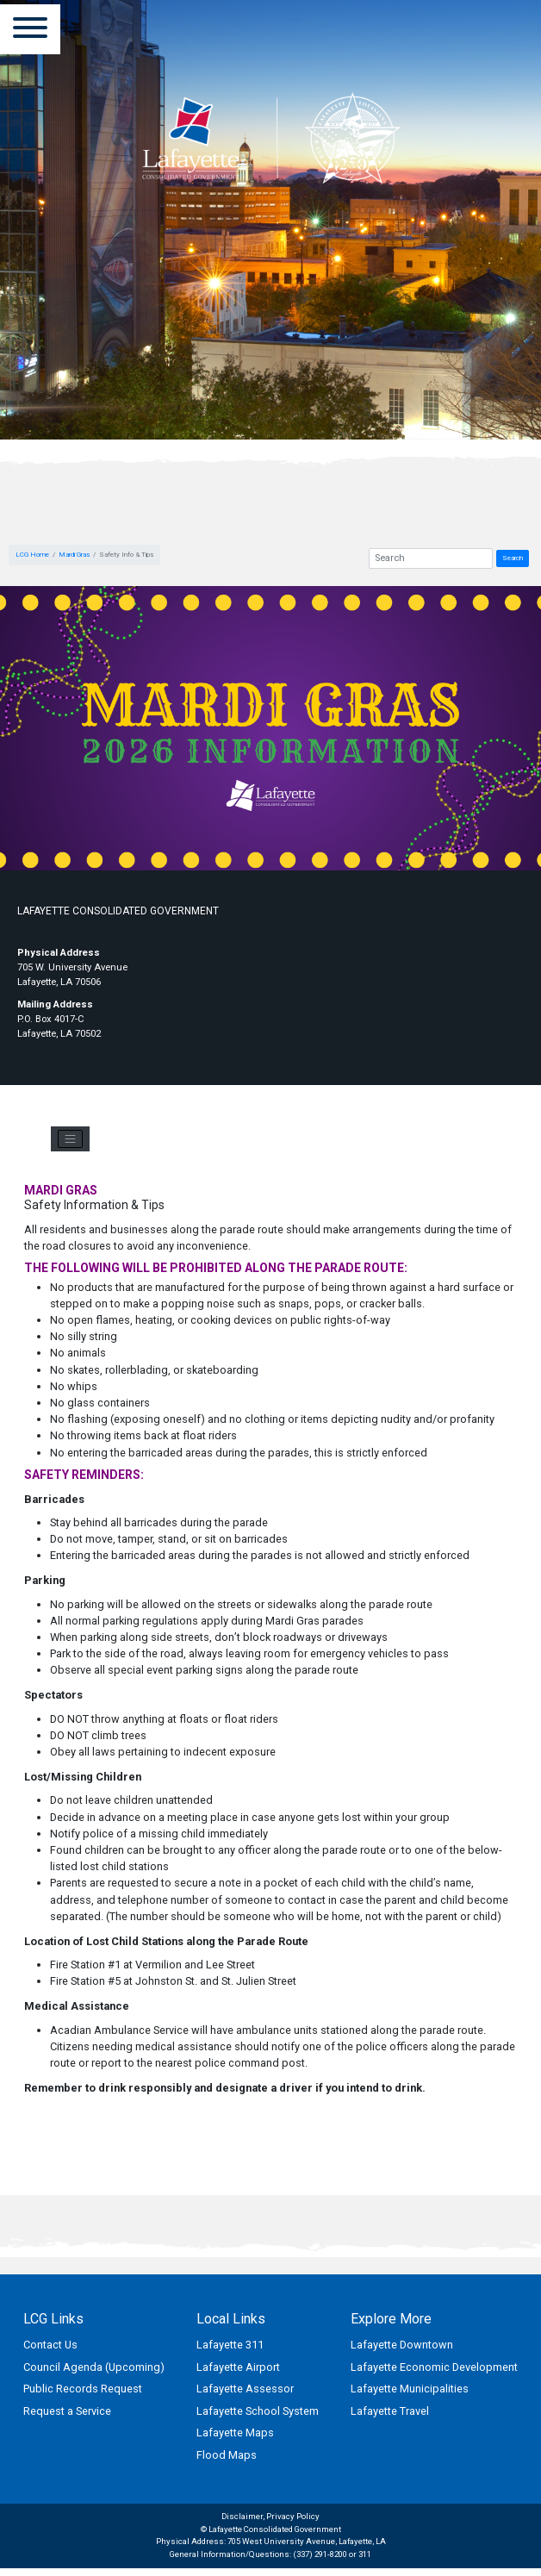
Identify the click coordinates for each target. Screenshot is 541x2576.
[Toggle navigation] (70, 1139)
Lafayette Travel (390, 2410)
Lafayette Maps (235, 2432)
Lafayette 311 (230, 2344)
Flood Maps (226, 2454)
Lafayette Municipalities (410, 2388)
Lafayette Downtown (402, 2344)
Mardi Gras (74, 554)
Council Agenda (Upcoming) (94, 2367)
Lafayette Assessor (245, 2388)
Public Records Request (82, 2388)
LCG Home (32, 554)
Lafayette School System (257, 2410)
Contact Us (50, 2344)
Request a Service (67, 2410)
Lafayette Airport (238, 2367)
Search (512, 558)
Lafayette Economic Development (434, 2367)
